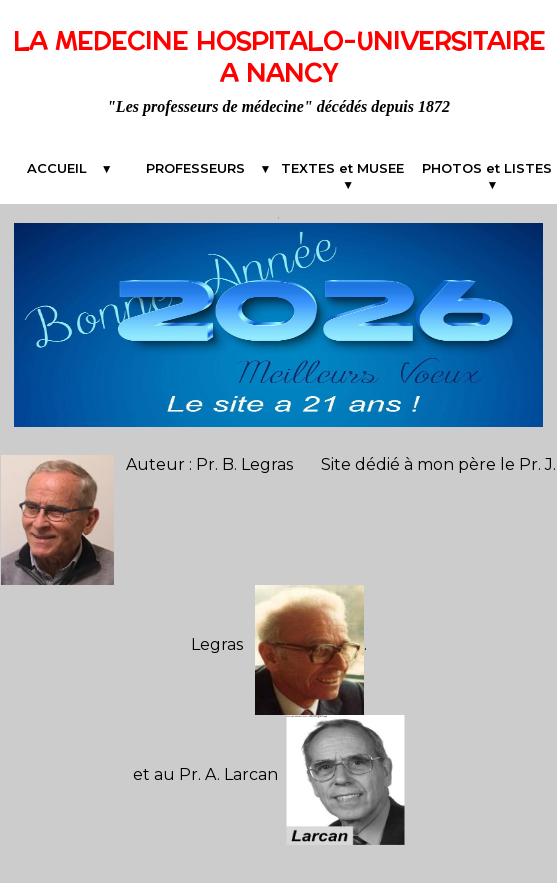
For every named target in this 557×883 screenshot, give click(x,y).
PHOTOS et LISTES (487, 176)
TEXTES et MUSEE (348, 168)
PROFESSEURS (201, 168)
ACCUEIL (62, 168)
